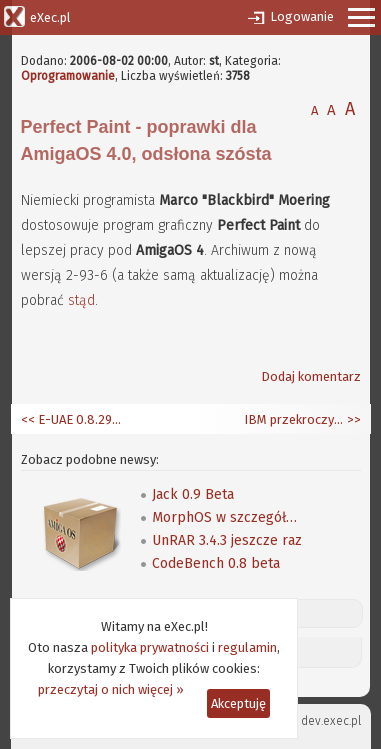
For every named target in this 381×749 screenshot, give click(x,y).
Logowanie (302, 16)
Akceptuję (238, 703)
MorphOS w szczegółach (227, 517)
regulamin (247, 647)
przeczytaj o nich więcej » (111, 689)
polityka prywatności (150, 647)
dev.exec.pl (331, 721)
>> (352, 419)
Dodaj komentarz (311, 376)
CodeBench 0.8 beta (216, 563)
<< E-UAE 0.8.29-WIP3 (71, 419)
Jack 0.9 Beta (193, 494)
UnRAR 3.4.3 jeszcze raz (227, 540)
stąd (81, 300)
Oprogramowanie (68, 76)
